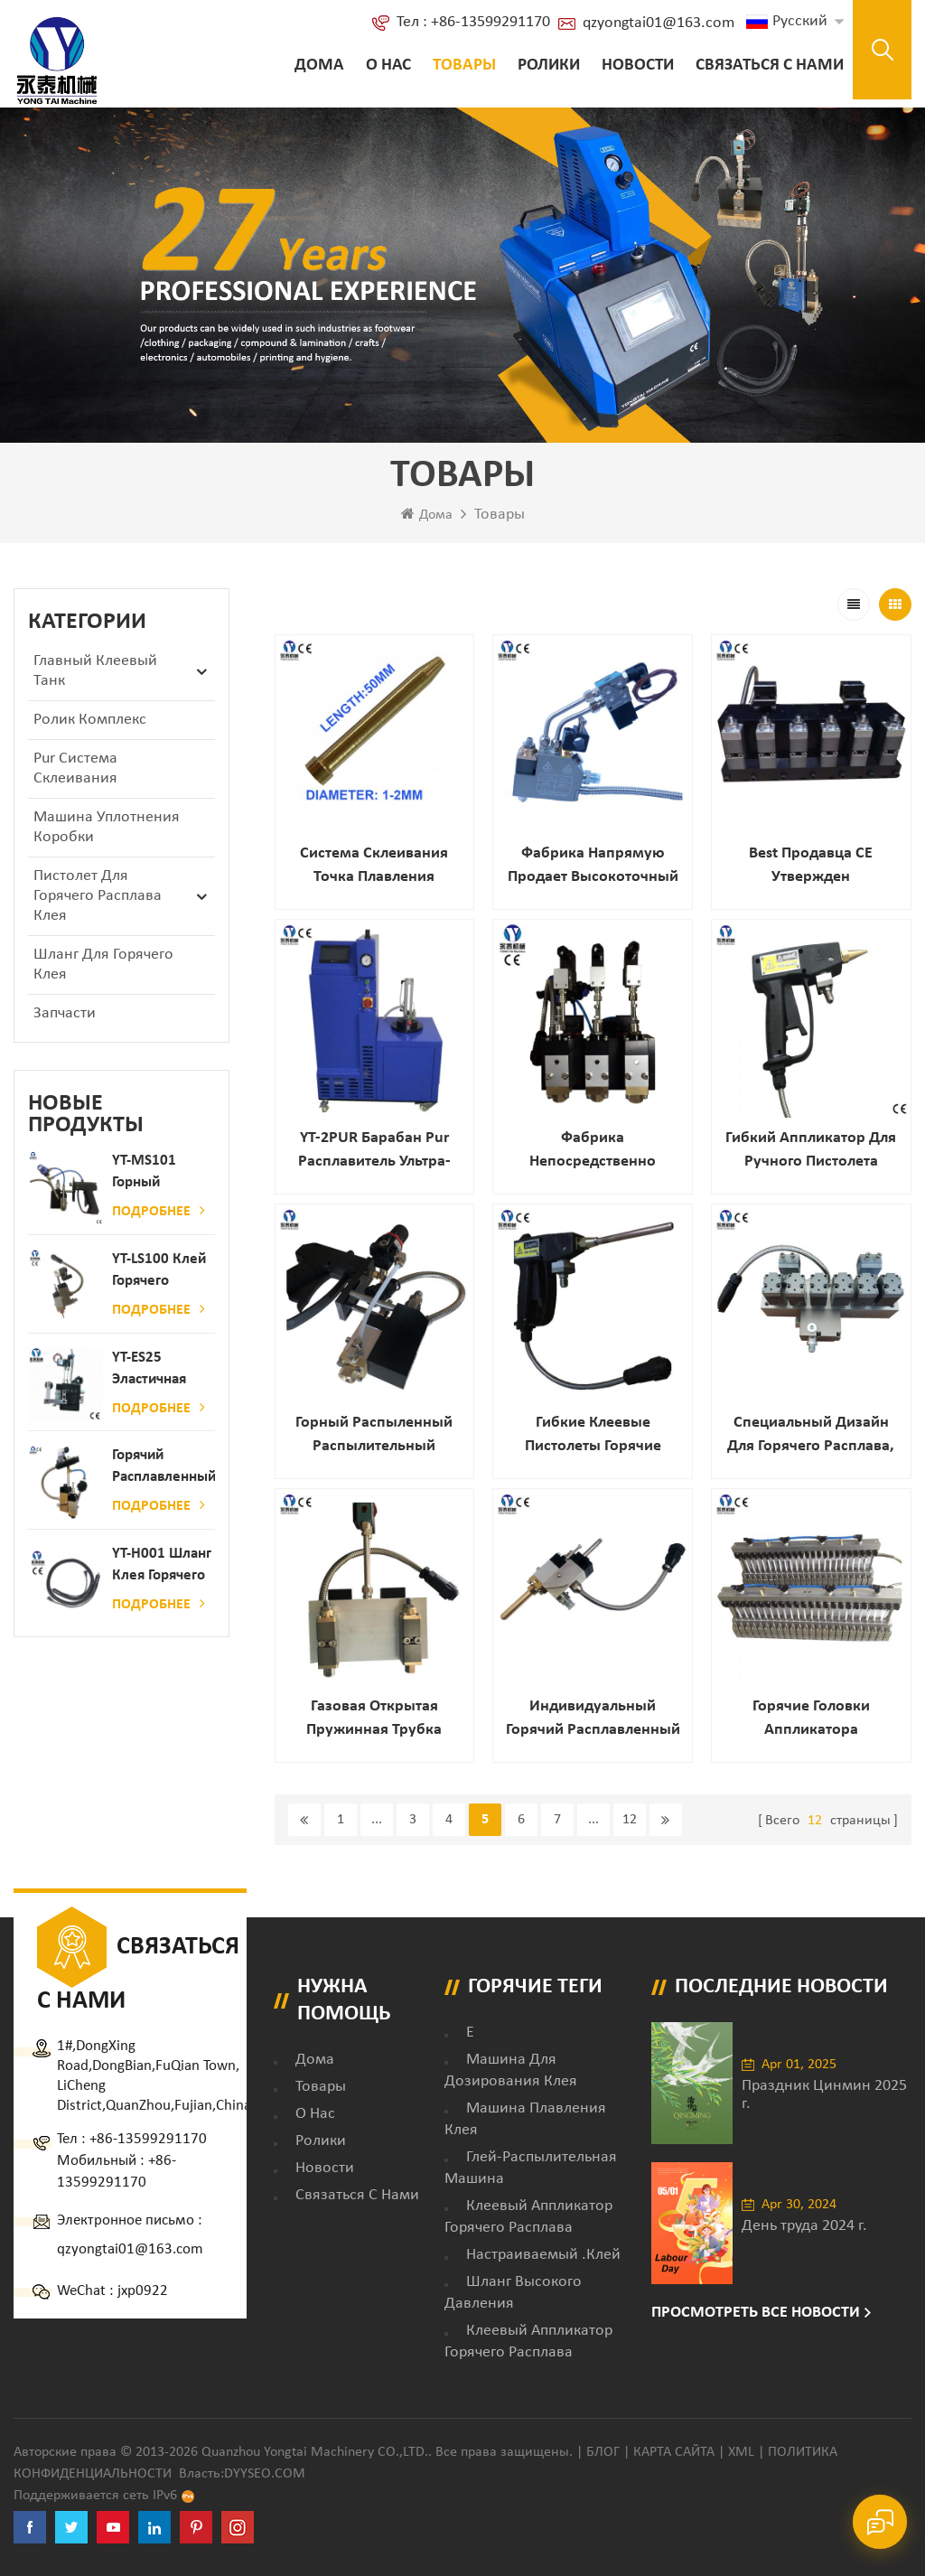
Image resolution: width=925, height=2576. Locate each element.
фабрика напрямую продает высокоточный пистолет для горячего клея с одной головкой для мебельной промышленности (593, 867)
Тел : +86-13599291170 (473, 22)
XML (741, 2452)
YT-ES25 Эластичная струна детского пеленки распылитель (155, 1370)
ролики (549, 65)
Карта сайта (674, 2452)
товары (320, 2086)
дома (314, 2059)
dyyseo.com (264, 2474)
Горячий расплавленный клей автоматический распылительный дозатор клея (163, 1467)
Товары (464, 65)
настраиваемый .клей (543, 2254)
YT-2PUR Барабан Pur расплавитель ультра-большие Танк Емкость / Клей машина (374, 1151)
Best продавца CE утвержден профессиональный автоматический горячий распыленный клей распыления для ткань (811, 867)
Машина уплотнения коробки (106, 827)
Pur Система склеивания (75, 768)
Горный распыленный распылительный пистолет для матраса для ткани (374, 1436)
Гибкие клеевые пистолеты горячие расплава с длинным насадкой (592, 1436)
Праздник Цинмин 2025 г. (824, 2094)
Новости (638, 65)
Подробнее (158, 1211)
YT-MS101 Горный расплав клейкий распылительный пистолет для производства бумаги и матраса (163, 1173)
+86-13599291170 (148, 2139)
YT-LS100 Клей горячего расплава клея (160, 1271)
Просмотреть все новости (755, 2312)
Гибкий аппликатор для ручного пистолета (810, 1149)
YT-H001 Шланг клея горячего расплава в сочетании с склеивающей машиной (161, 1566)
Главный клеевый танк (95, 670)
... (376, 1820)
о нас (388, 65)
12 (629, 1820)
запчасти (64, 1013)
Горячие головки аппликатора (811, 1718)
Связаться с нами (770, 65)
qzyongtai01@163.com (658, 23)
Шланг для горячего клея (103, 964)
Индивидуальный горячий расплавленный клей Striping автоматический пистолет (593, 1720)
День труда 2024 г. (804, 2225)
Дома (319, 65)
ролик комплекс (89, 719)
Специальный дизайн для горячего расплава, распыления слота (810, 1436)
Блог (603, 2452)
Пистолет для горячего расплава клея (97, 895)
